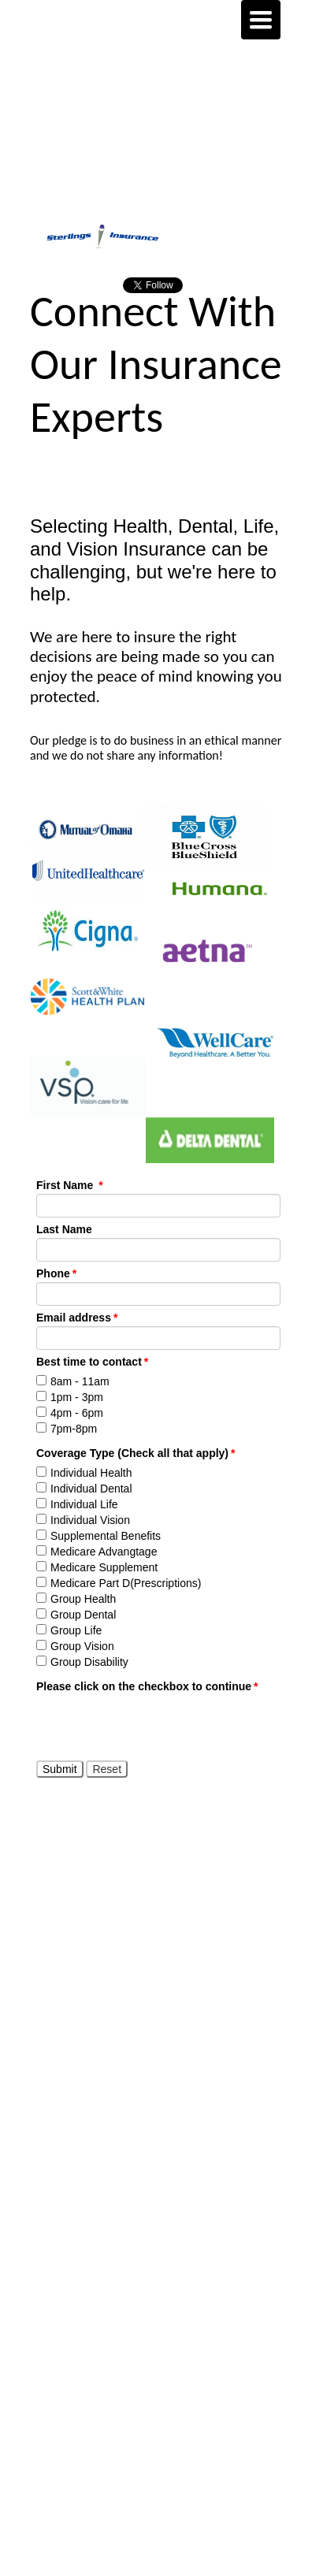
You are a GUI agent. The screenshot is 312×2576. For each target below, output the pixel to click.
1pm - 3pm (76, 1397)
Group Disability (89, 1662)
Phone (56, 1273)
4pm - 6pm (76, 1413)
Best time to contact (92, 1361)
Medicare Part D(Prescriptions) (125, 1583)
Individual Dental (91, 1488)
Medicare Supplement (104, 1567)
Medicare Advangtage (103, 1551)
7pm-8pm (73, 1428)
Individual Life (84, 1504)
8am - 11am (80, 1381)
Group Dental (83, 1614)
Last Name (64, 1229)
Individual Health (91, 1472)
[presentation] (156, 1725)
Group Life (76, 1630)
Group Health (83, 1599)
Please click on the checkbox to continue (147, 1686)
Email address (76, 1317)
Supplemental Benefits (105, 1536)
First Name (69, 1185)
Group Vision (82, 1646)
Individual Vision (90, 1520)
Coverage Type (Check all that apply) (135, 1453)
